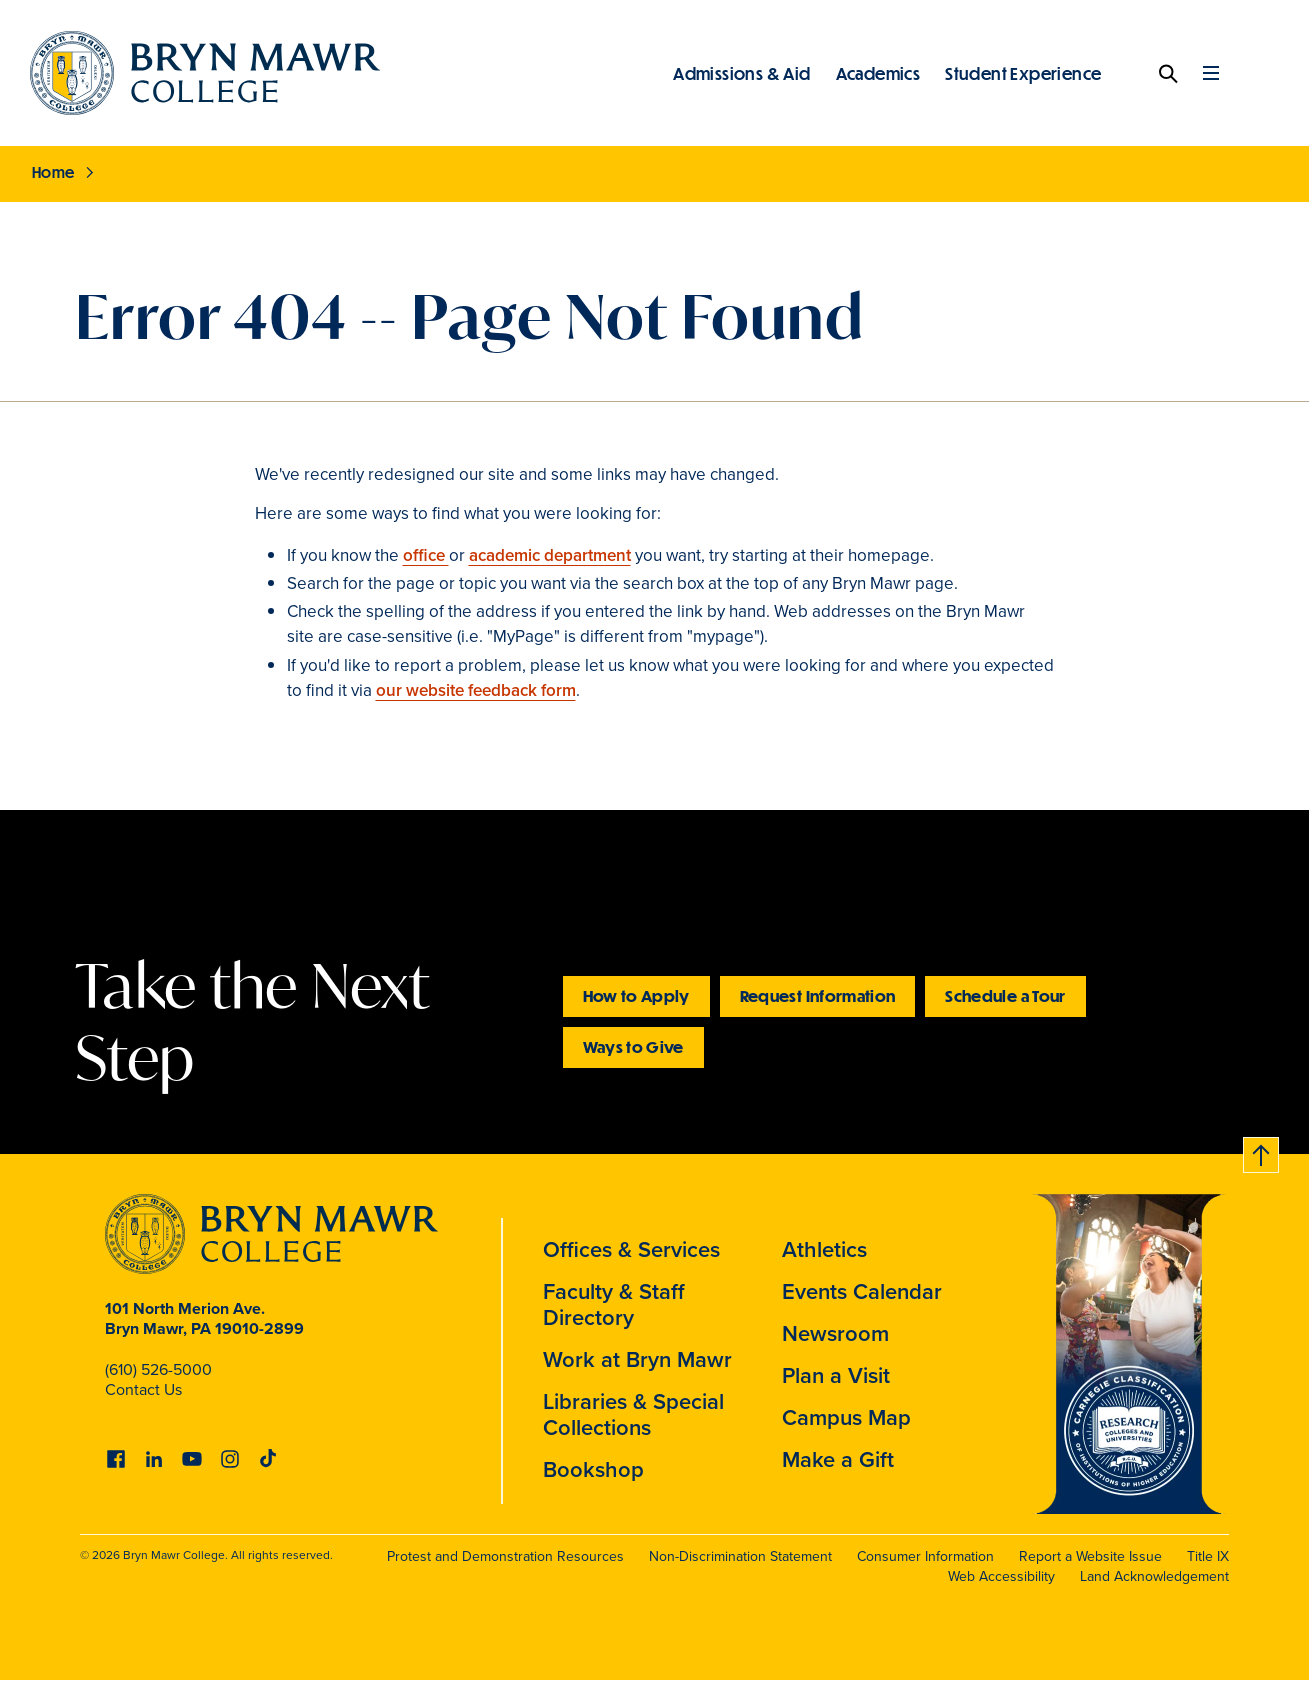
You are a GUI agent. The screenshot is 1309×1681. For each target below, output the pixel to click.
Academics (878, 73)
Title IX (1208, 1556)
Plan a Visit (836, 1375)
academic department (550, 555)
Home (53, 172)
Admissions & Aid (741, 73)
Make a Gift (838, 1459)
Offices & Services (631, 1249)
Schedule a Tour (1005, 995)
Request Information (818, 995)
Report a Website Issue (1090, 1556)
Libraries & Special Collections (633, 1414)
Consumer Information (925, 1556)
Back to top (1262, 1151)
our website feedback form (476, 690)
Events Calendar (862, 1291)
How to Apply (636, 995)
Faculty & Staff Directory (614, 1304)
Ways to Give (633, 1046)
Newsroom (835, 1333)
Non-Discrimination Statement (740, 1556)
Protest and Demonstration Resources (505, 1556)
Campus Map (846, 1417)
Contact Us (143, 1389)
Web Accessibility (1001, 1576)
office (426, 555)
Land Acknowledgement (1154, 1576)
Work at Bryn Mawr (637, 1359)
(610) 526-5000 (158, 1369)
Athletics (824, 1249)
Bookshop (593, 1469)
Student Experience (1023, 73)
